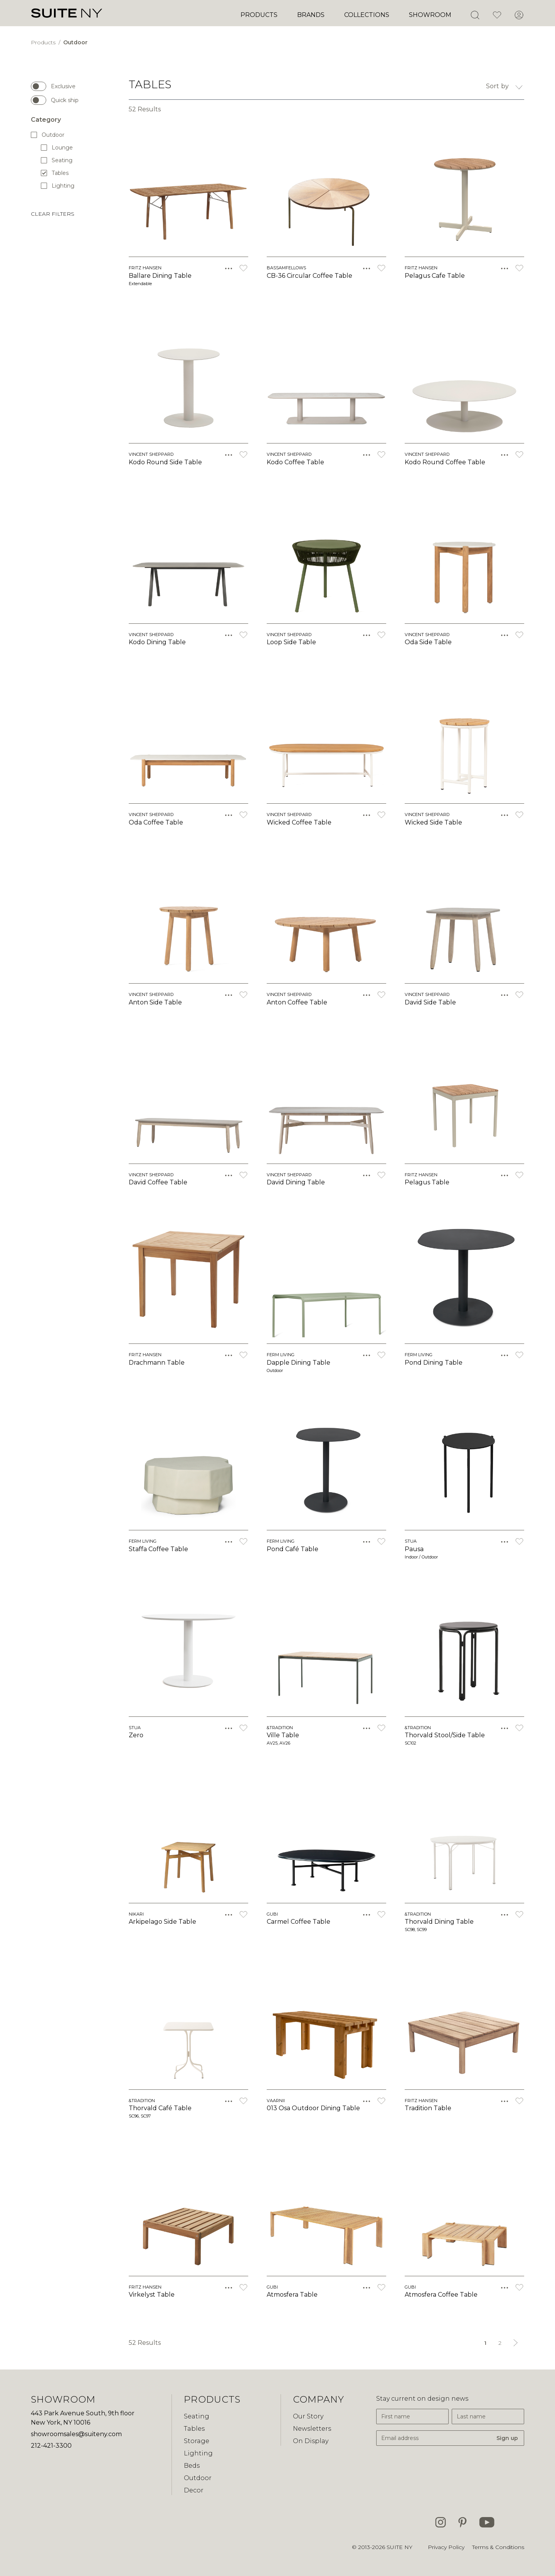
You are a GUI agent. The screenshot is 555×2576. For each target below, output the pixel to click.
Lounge (57, 147)
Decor (194, 2490)
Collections (366, 14)
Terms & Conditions (498, 2547)
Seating (57, 160)
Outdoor (75, 42)
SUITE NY (399, 2547)
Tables (55, 172)
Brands (311, 14)
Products (259, 14)
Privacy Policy (446, 2547)
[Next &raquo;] (515, 2343)
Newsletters (312, 2428)
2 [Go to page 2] (499, 2342)
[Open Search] (474, 15)
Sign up (507, 2438)
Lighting (57, 185)
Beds (192, 2465)
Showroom (430, 14)
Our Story (308, 2416)
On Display (310, 2441)
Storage (196, 2441)
